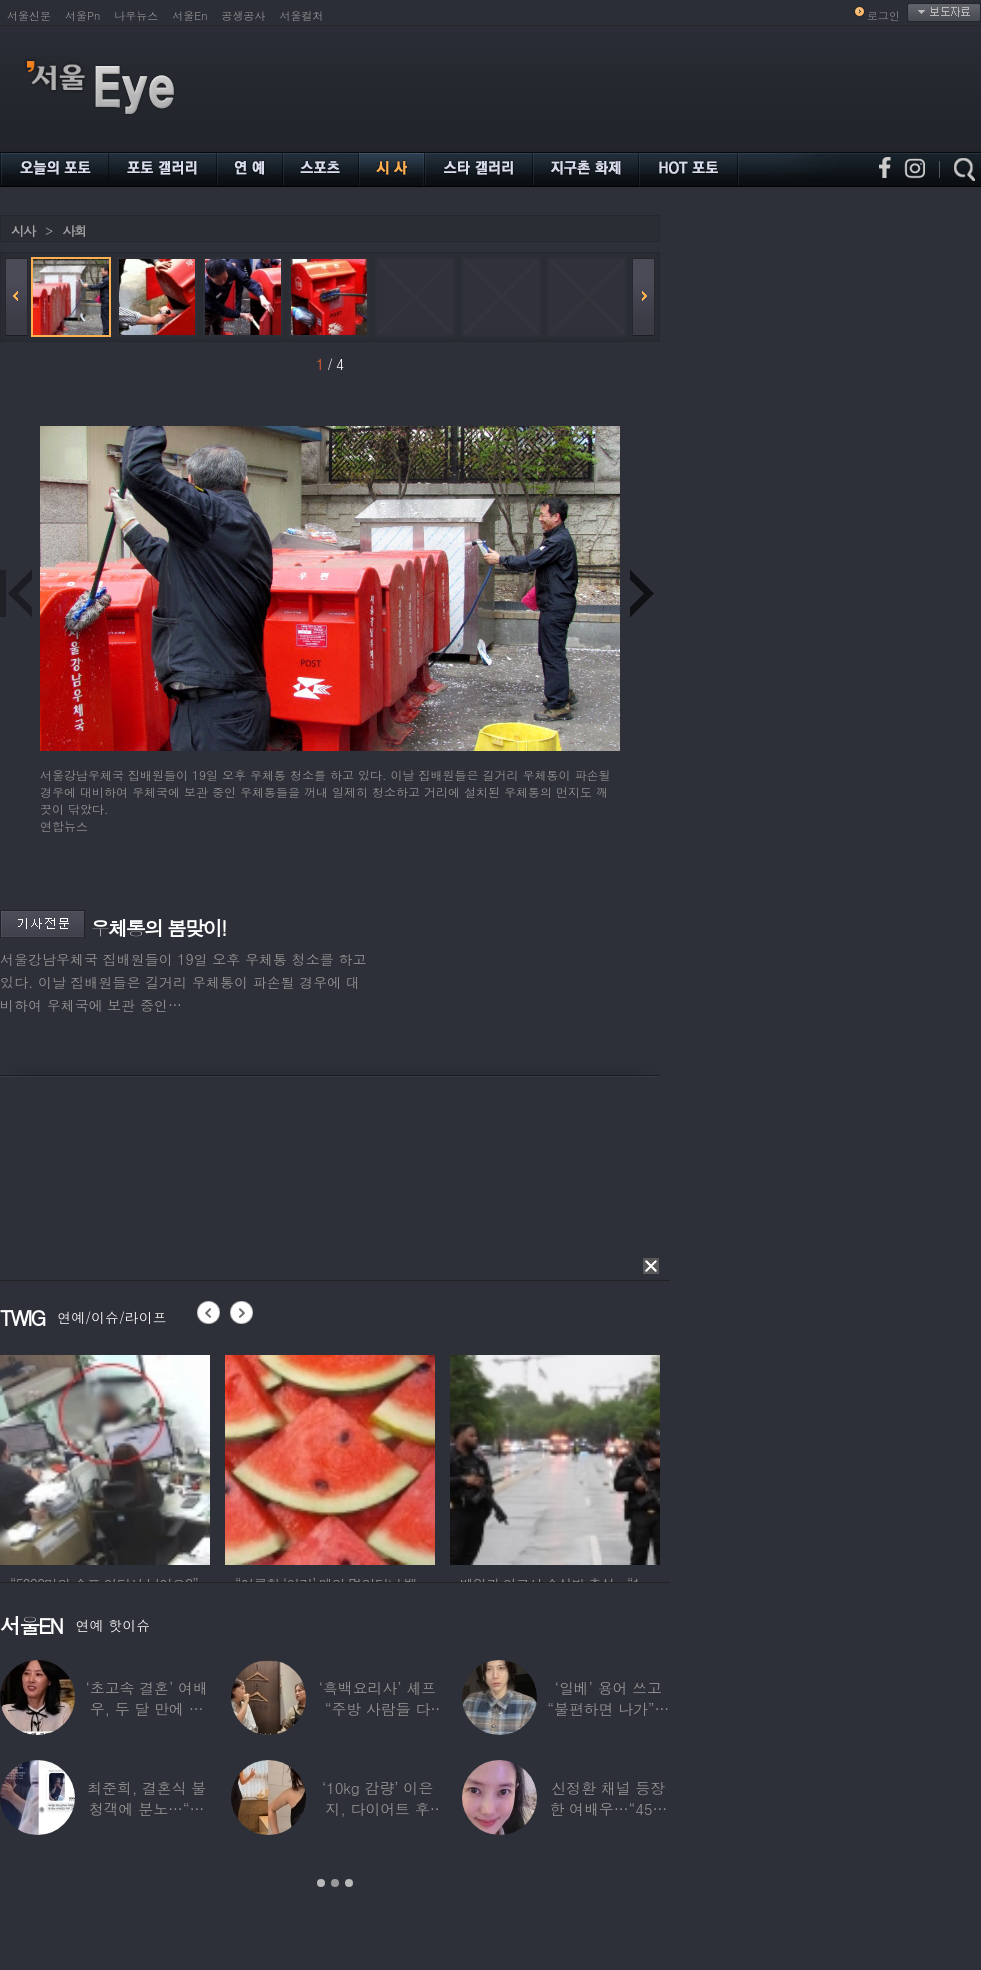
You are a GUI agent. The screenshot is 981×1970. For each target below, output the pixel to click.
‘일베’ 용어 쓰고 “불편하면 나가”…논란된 (608, 1708)
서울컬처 (302, 15)
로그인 (883, 15)
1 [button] (321, 1883)
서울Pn (82, 15)
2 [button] (335, 1883)
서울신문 (29, 15)
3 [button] (349, 1883)
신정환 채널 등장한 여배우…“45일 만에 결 (608, 1808)
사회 (74, 230)
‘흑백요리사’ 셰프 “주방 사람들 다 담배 (377, 1708)
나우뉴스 (136, 15)
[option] (105, 1457)
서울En (189, 15)
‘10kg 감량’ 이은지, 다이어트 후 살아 (377, 1808)
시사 (23, 230)
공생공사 (244, 15)
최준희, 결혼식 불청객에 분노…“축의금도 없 (146, 1808)
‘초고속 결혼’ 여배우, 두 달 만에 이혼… (147, 1708)
